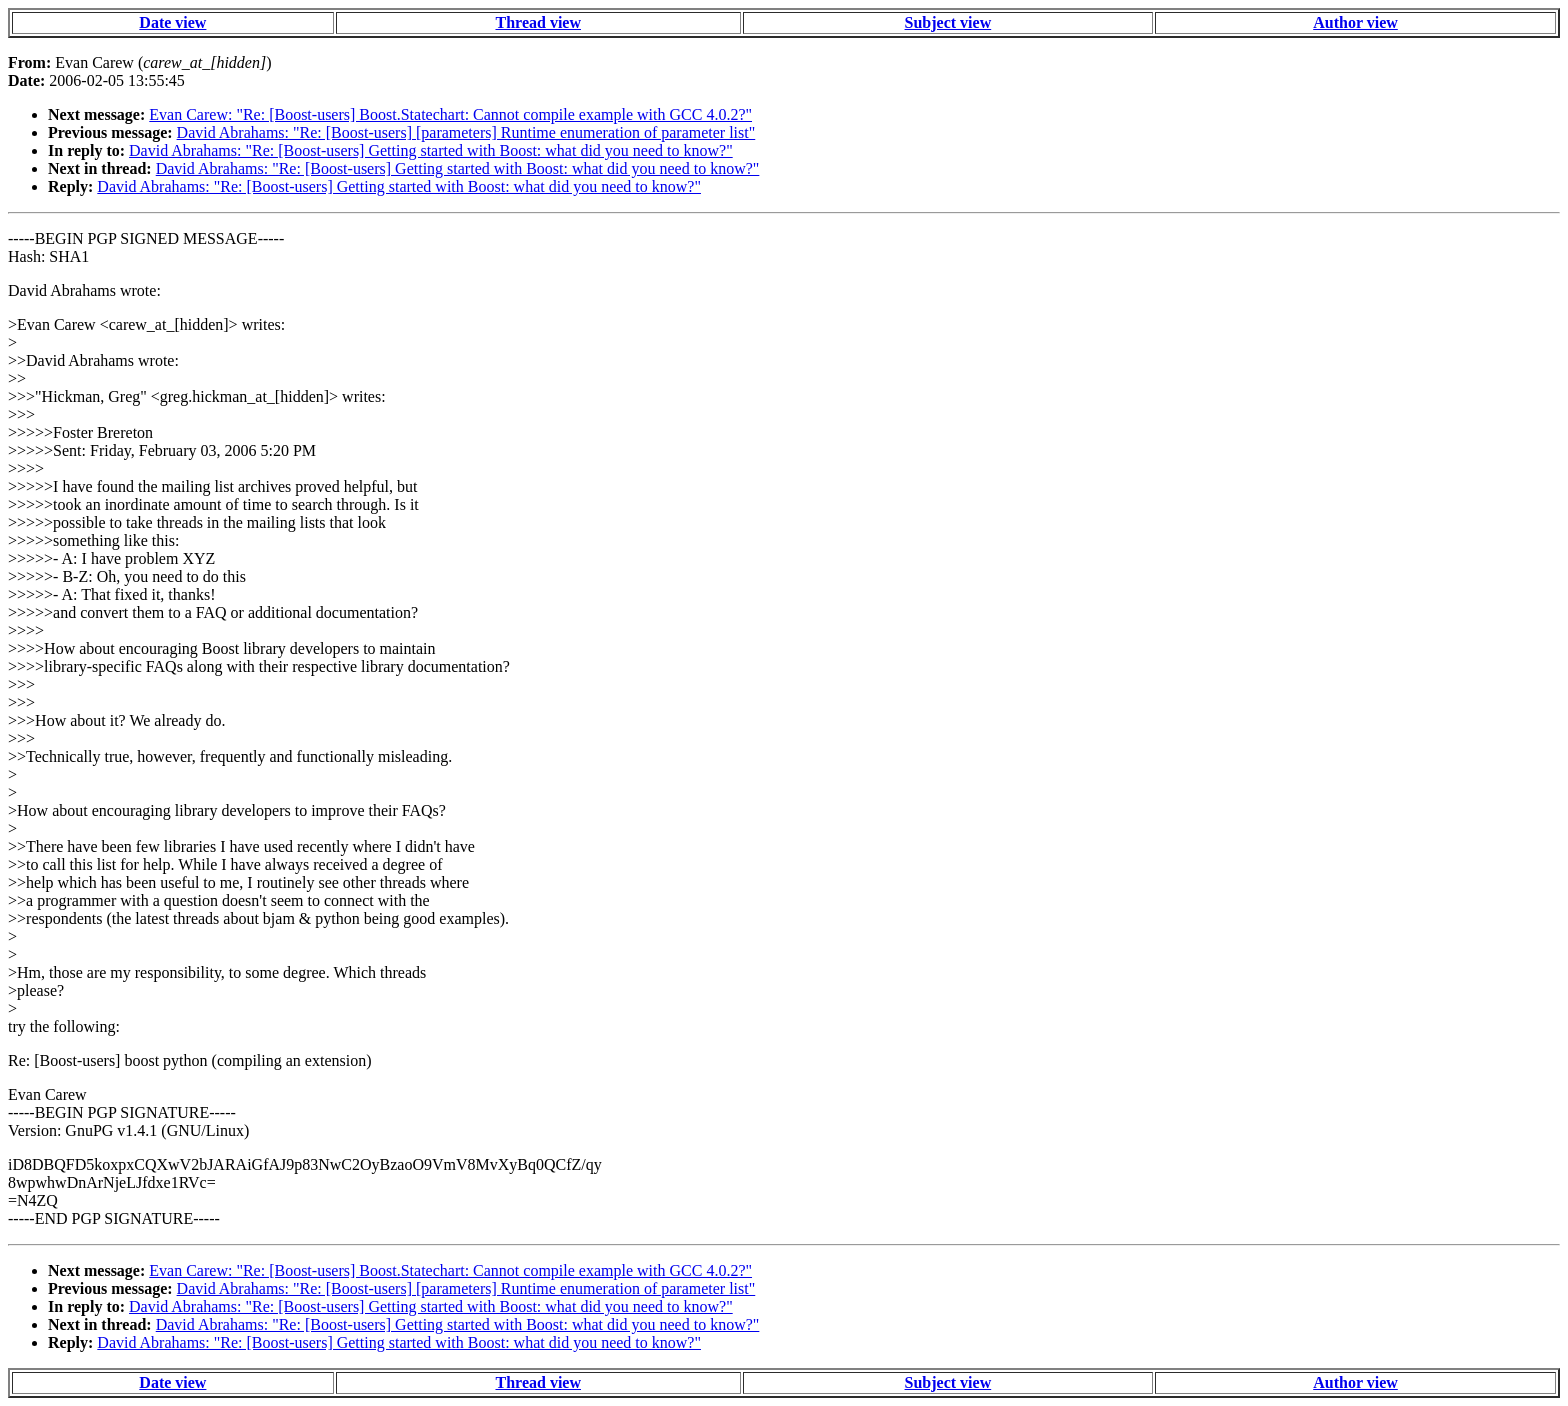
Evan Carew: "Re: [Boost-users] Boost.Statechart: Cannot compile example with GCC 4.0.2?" (450, 114)
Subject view (948, 22)
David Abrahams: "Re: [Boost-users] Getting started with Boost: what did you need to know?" (431, 150)
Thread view (538, 22)
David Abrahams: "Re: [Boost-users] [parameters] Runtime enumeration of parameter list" (466, 132)
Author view (1355, 22)
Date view (172, 22)
